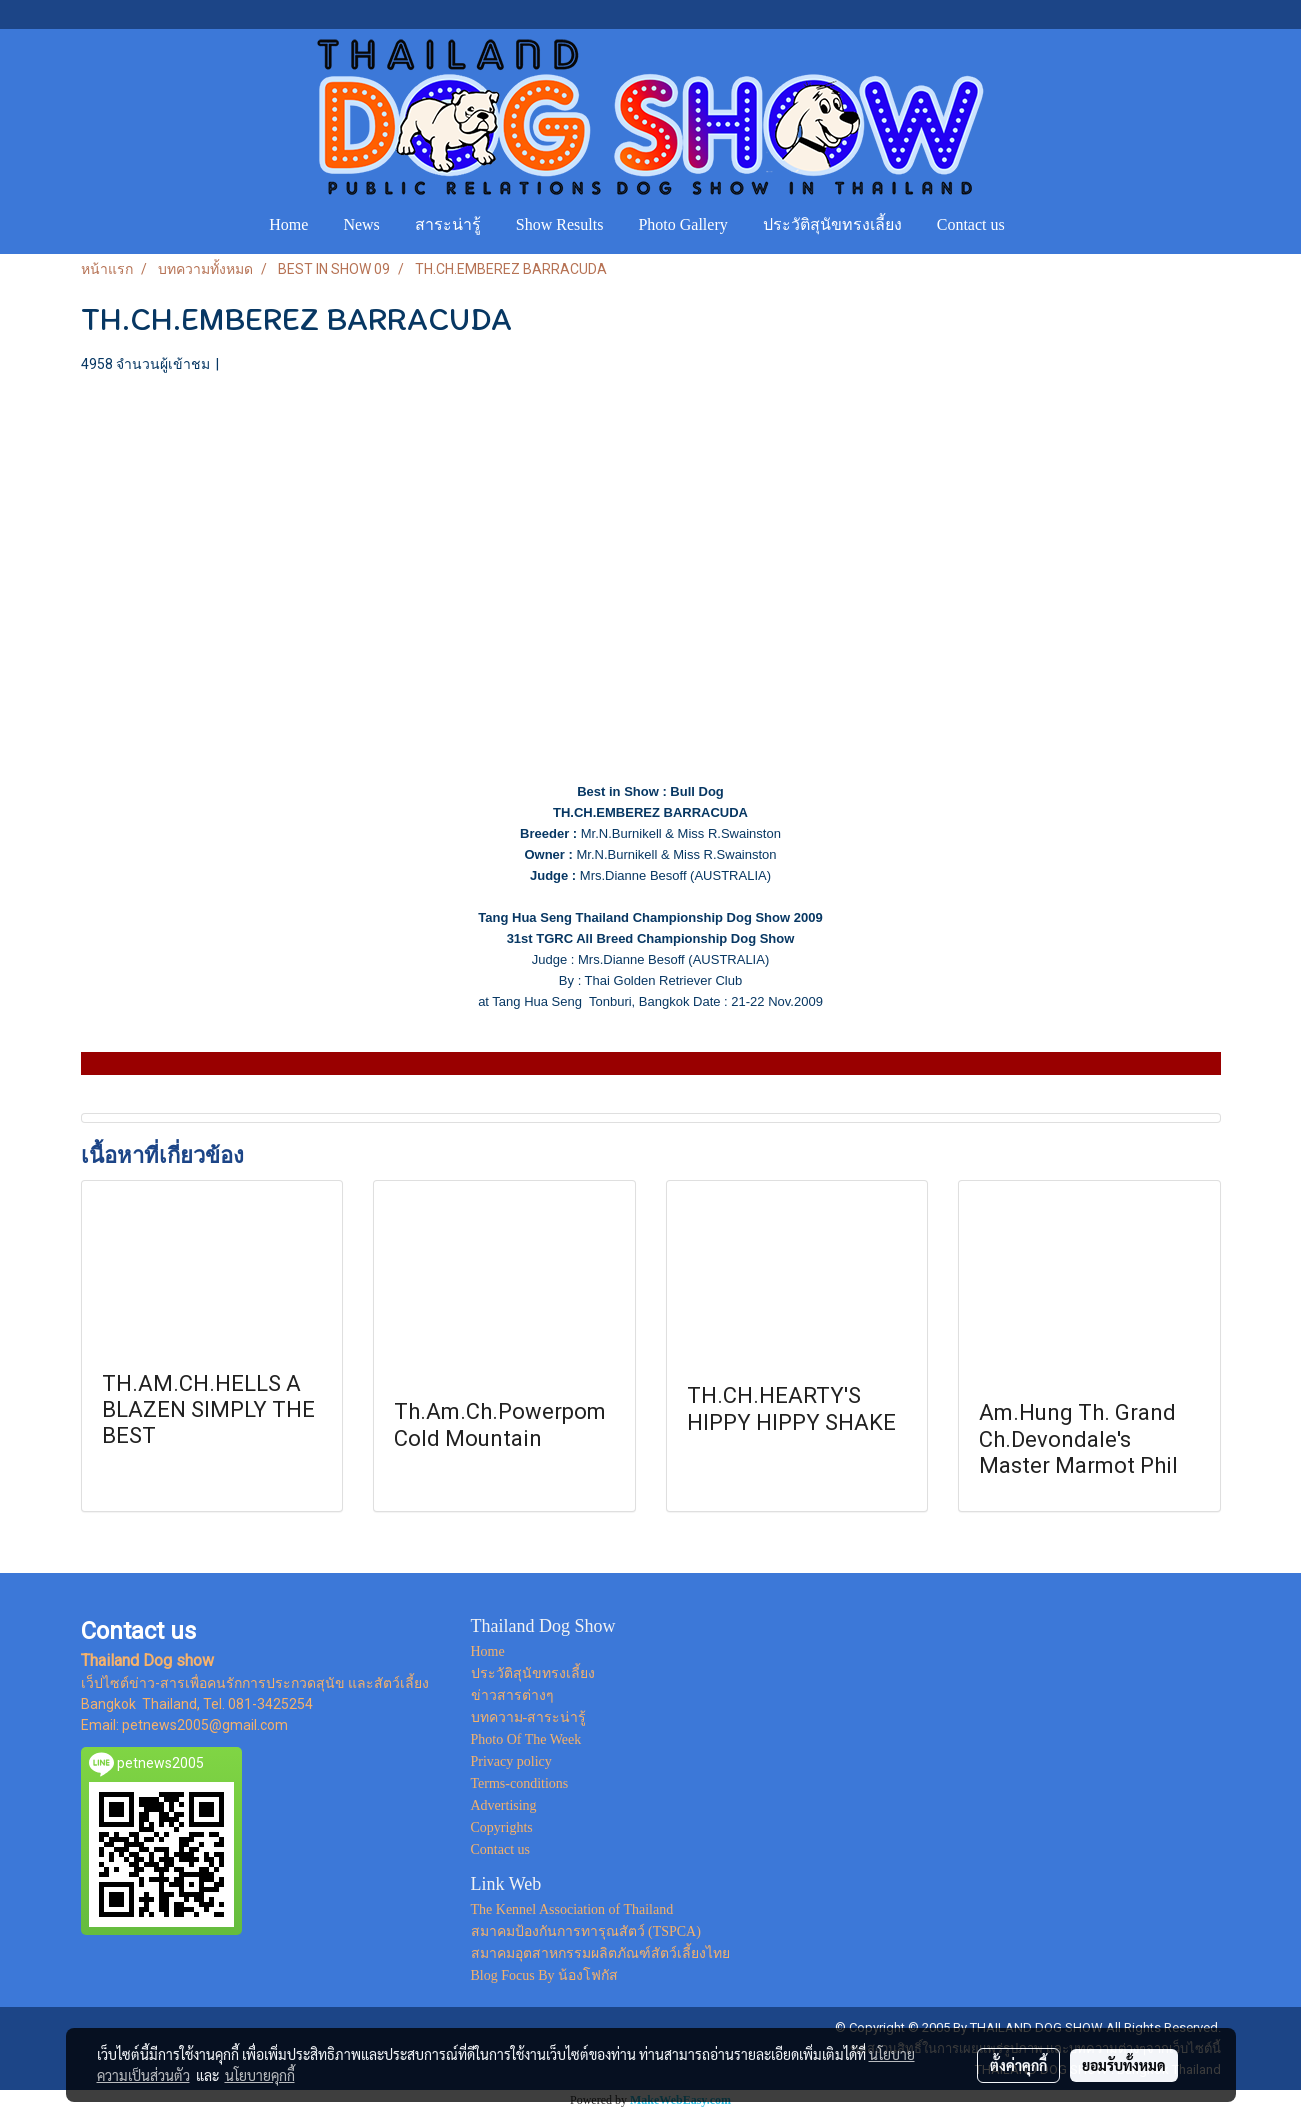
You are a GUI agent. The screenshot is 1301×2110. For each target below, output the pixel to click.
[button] (1041, 225)
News (361, 224)
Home (288, 224)
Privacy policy (511, 1761)
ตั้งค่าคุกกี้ (1018, 2065)
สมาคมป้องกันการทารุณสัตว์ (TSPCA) (586, 1931)
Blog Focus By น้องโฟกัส (545, 1975)
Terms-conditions (520, 1783)
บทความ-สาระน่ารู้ (529, 1717)
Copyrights (502, 1827)
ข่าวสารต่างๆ (512, 1695)
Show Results (560, 224)
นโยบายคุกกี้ (260, 2075)
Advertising (504, 1805)
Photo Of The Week (526, 1739)
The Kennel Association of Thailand (572, 1909)
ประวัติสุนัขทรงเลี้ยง (832, 224)
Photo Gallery (682, 224)
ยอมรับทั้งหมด (1124, 2065)
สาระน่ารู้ (448, 224)
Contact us (971, 224)
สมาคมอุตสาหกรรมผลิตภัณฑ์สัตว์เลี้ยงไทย (600, 1953)
